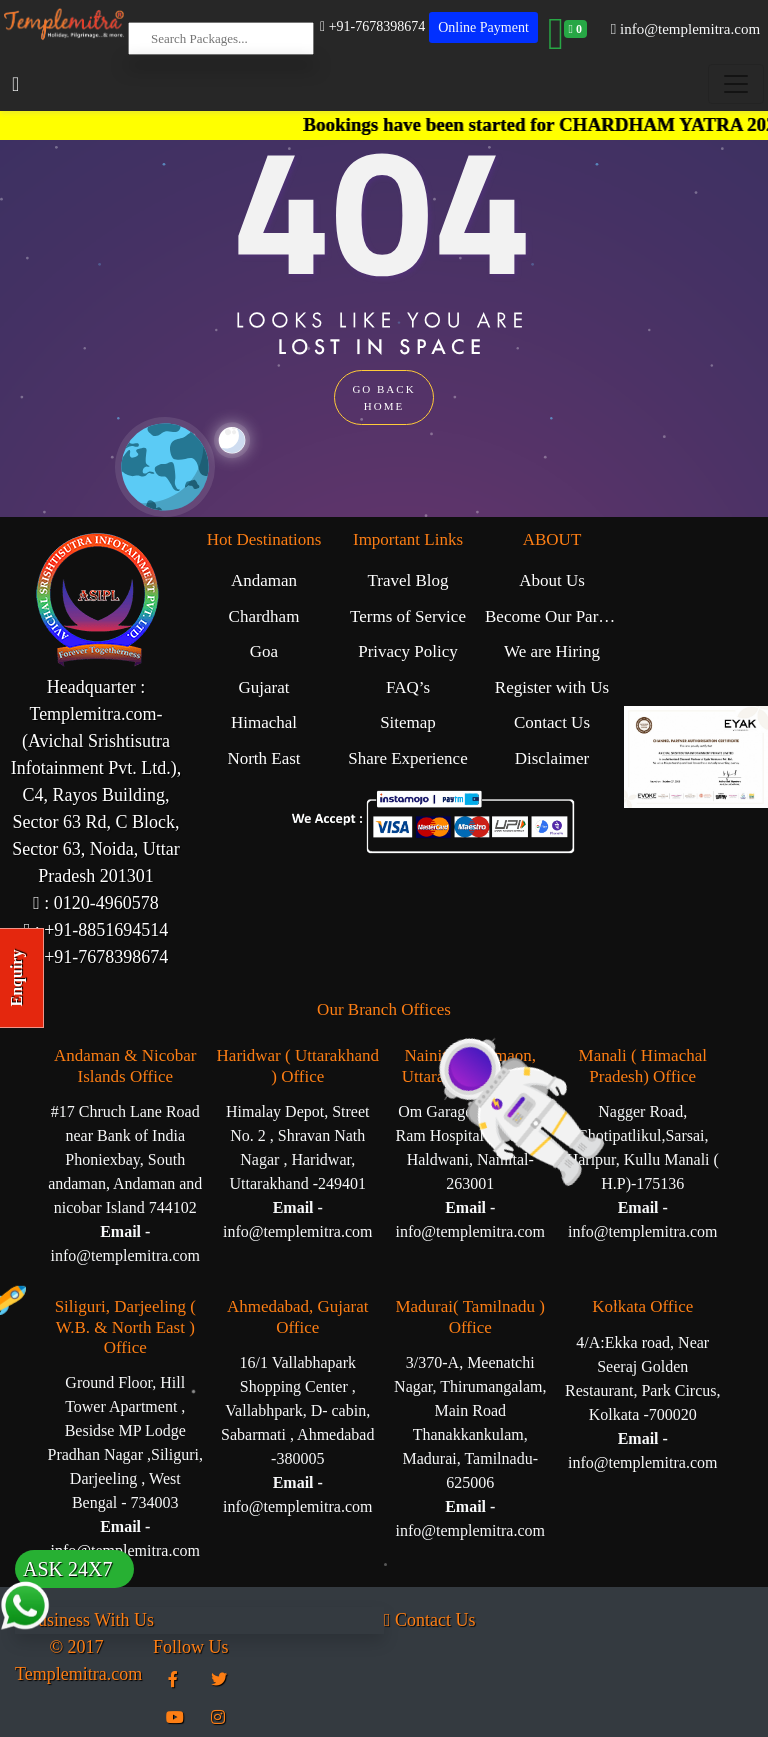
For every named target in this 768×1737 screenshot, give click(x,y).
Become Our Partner (554, 616)
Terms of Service (408, 616)
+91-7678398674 (372, 26)
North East (263, 758)
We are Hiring (552, 651)
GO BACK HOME (383, 397)
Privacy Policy (408, 651)
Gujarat (264, 687)
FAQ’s (408, 687)
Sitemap (408, 722)
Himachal (264, 722)
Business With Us (84, 1620)
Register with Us (552, 687)
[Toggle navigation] (736, 84)
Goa (264, 651)
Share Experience (407, 758)
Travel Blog (407, 580)
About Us (552, 580)
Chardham (264, 616)
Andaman (264, 580)
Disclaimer (552, 758)
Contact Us (552, 722)
